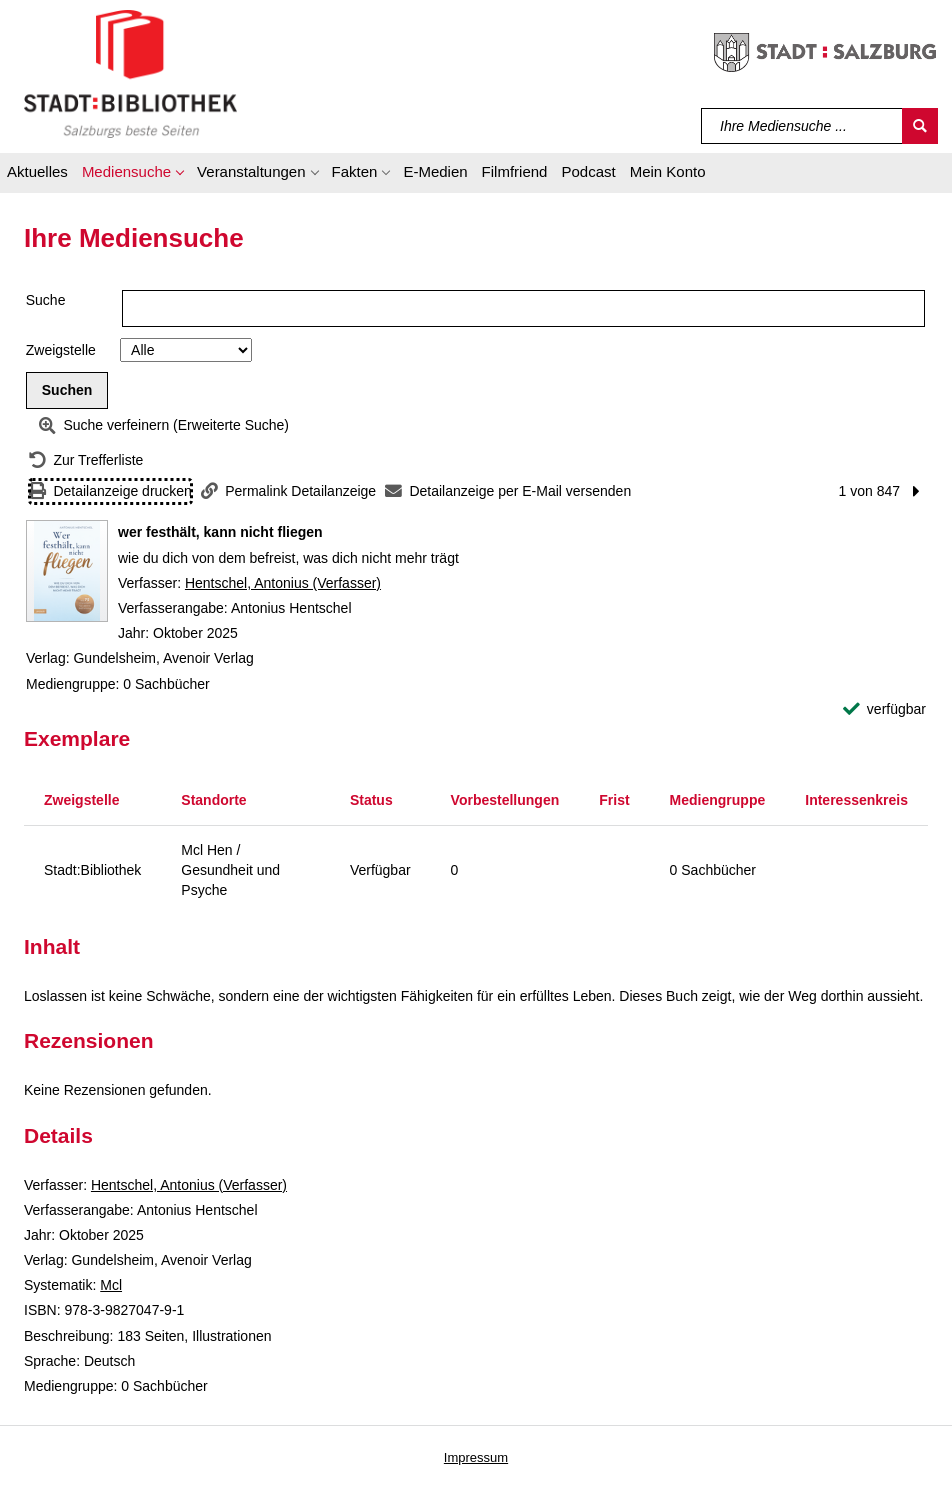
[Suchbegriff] (802, 126)
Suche (46, 300)
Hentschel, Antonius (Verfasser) (283, 583)
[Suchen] (920, 126)
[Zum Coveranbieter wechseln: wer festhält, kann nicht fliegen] (67, 571)
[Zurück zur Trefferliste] (86, 460)
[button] (132, 175)
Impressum (476, 1457)
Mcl (111, 1285)
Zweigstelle (61, 350)
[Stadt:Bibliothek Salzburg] (130, 73)
